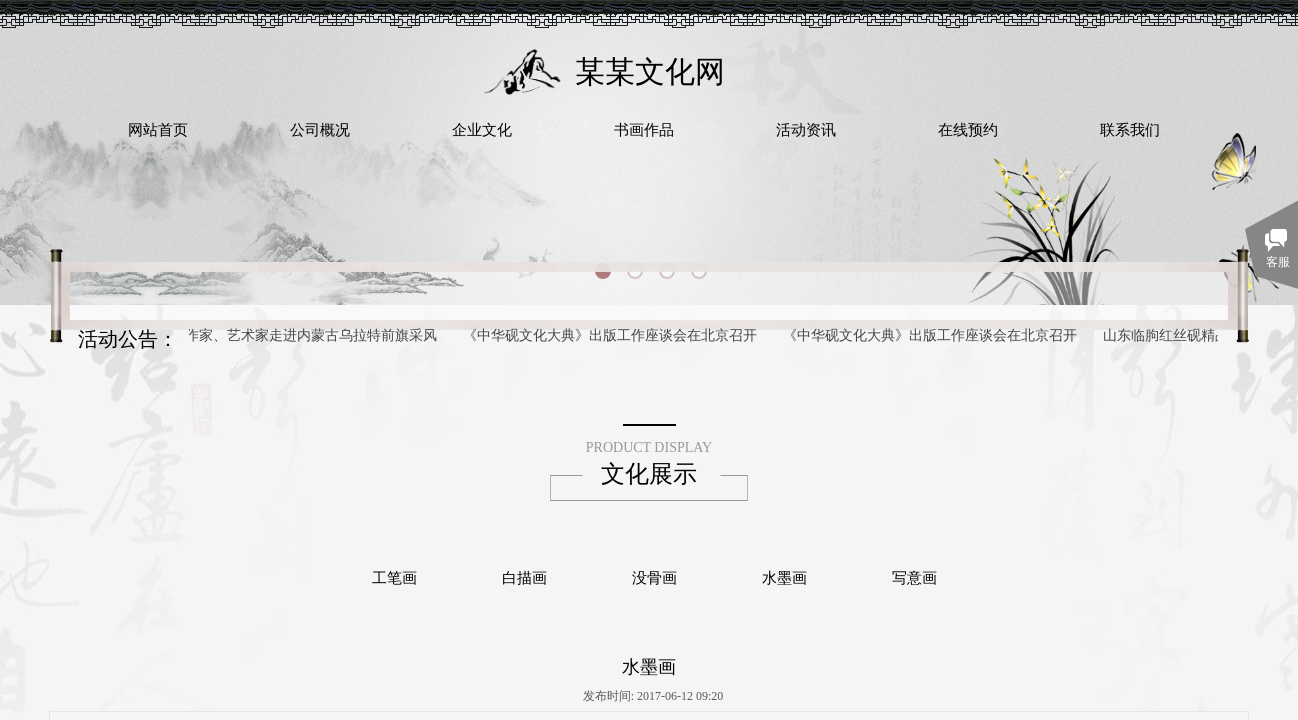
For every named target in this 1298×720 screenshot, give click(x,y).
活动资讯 (806, 130)
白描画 (524, 578)
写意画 (914, 578)
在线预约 (968, 130)
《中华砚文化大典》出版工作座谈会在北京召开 (612, 335)
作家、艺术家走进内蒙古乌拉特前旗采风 (313, 335)
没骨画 (654, 578)
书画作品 (644, 130)
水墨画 (784, 578)
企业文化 (482, 130)
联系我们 (1130, 130)
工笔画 (394, 578)
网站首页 (158, 130)
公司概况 (320, 130)
